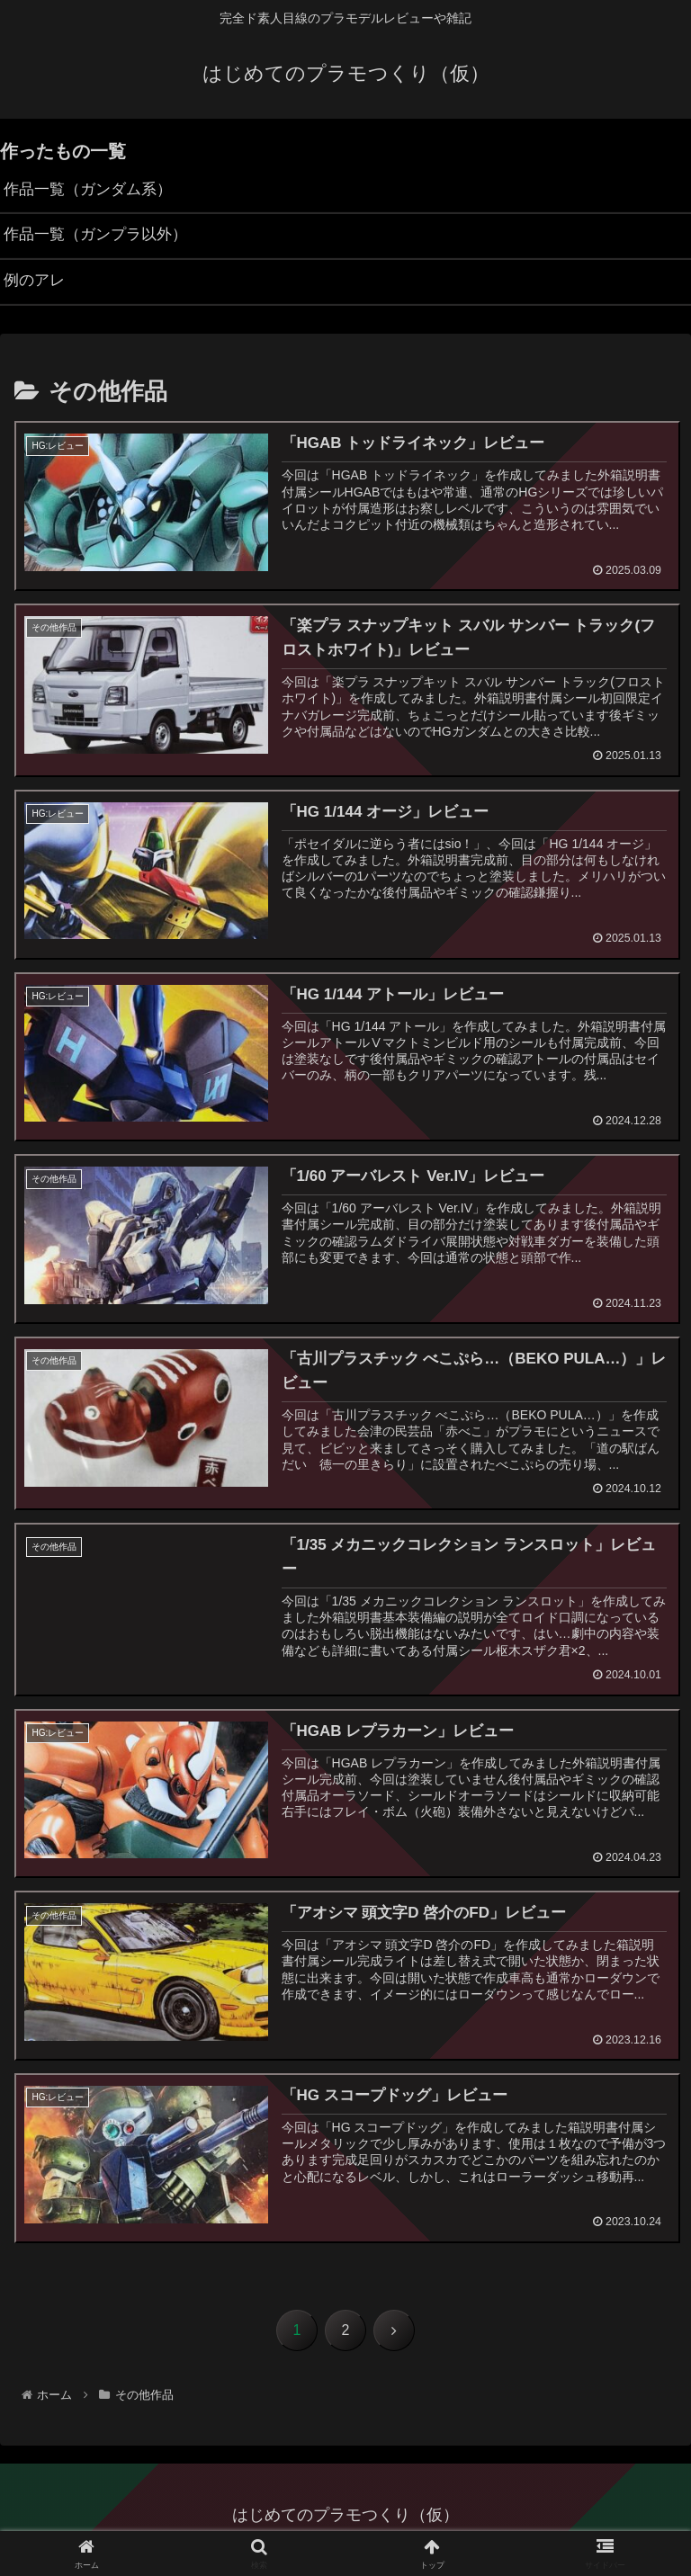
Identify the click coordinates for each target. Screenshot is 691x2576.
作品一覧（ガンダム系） (93, 191)
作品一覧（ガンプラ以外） (101, 238)
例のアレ (36, 286)
